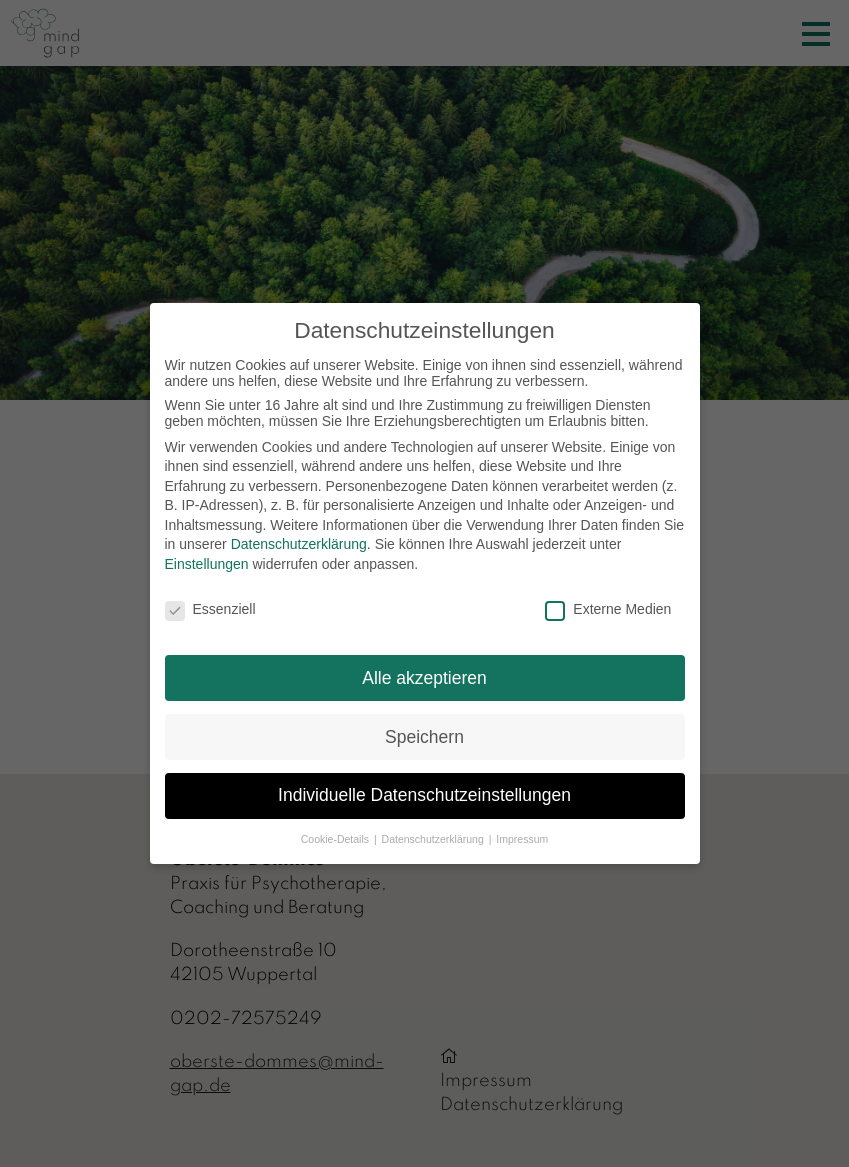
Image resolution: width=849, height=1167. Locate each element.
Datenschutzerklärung (299, 544)
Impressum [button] (522, 839)
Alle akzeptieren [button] (424, 678)
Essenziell (210, 609)
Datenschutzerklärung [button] (434, 839)
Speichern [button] (424, 737)
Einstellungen (207, 564)
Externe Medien (608, 609)
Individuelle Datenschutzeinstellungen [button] (424, 795)
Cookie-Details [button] (336, 839)
